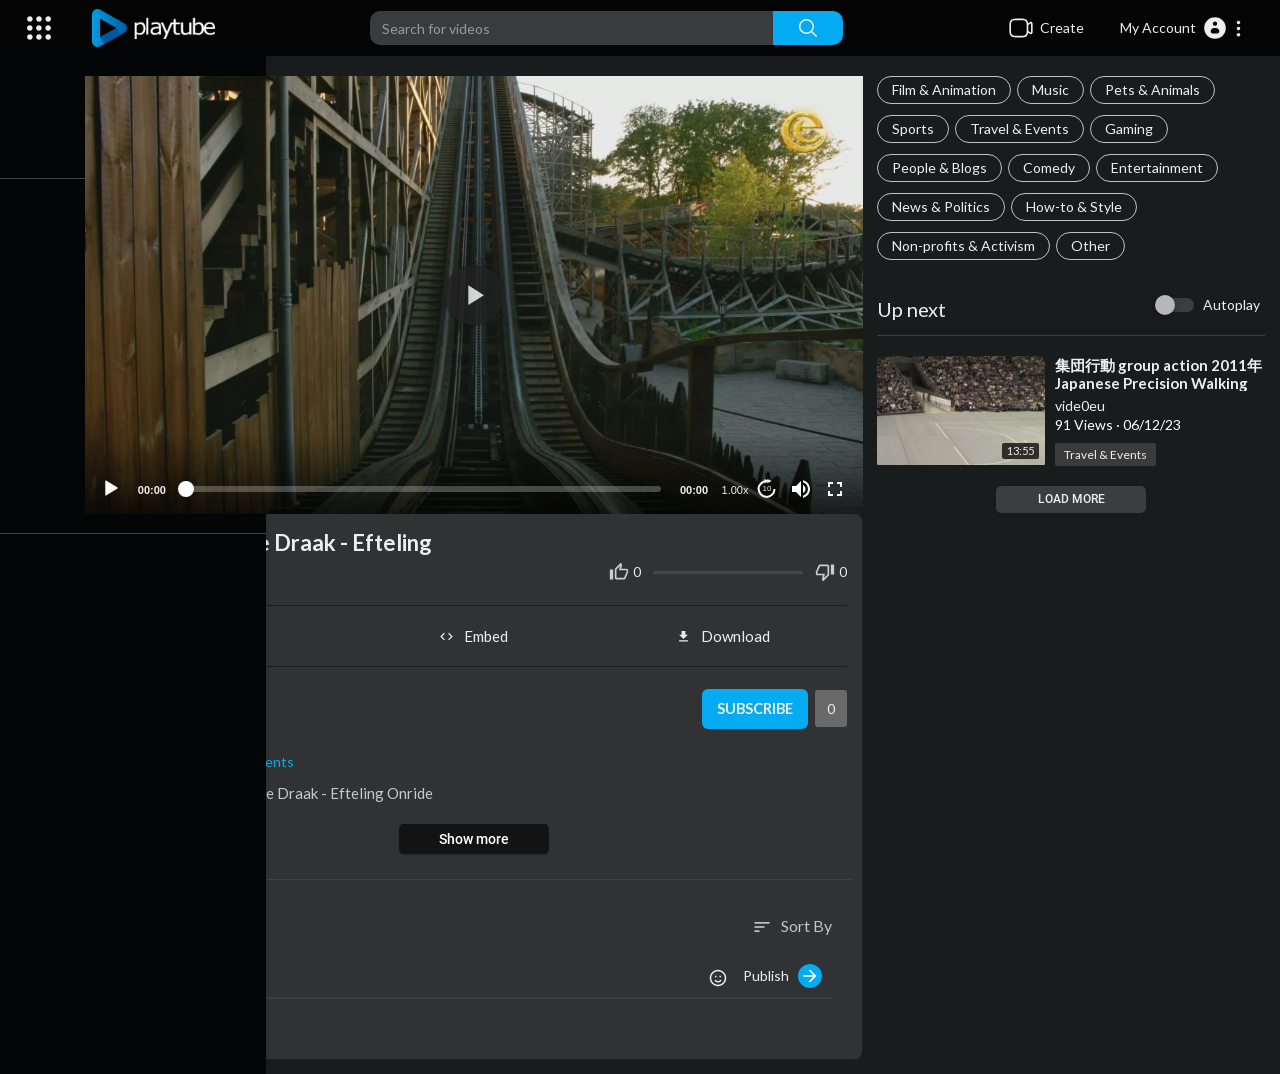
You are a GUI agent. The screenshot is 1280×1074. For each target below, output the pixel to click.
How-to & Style (1077, 206)
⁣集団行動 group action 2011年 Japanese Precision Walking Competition (1161, 383)
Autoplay (1231, 304)
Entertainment (1160, 167)
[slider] (429, 484)
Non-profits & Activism (966, 245)
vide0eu (1083, 405)
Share (233, 632)
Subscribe (755, 705)
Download (727, 632)
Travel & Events (1022, 128)
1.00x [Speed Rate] (737, 485)
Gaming (1132, 128)
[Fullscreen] (837, 484)
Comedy (1052, 167)
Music (1053, 89)
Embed (480, 632)
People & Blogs (942, 167)
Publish (785, 971)
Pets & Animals (1155, 89)
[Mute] (803, 484)
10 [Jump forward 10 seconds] (769, 484)
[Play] (121, 484)
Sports (916, 128)
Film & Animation (947, 89)
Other (1093, 245)
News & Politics (944, 206)
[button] (1181, 28)
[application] (480, 292)
